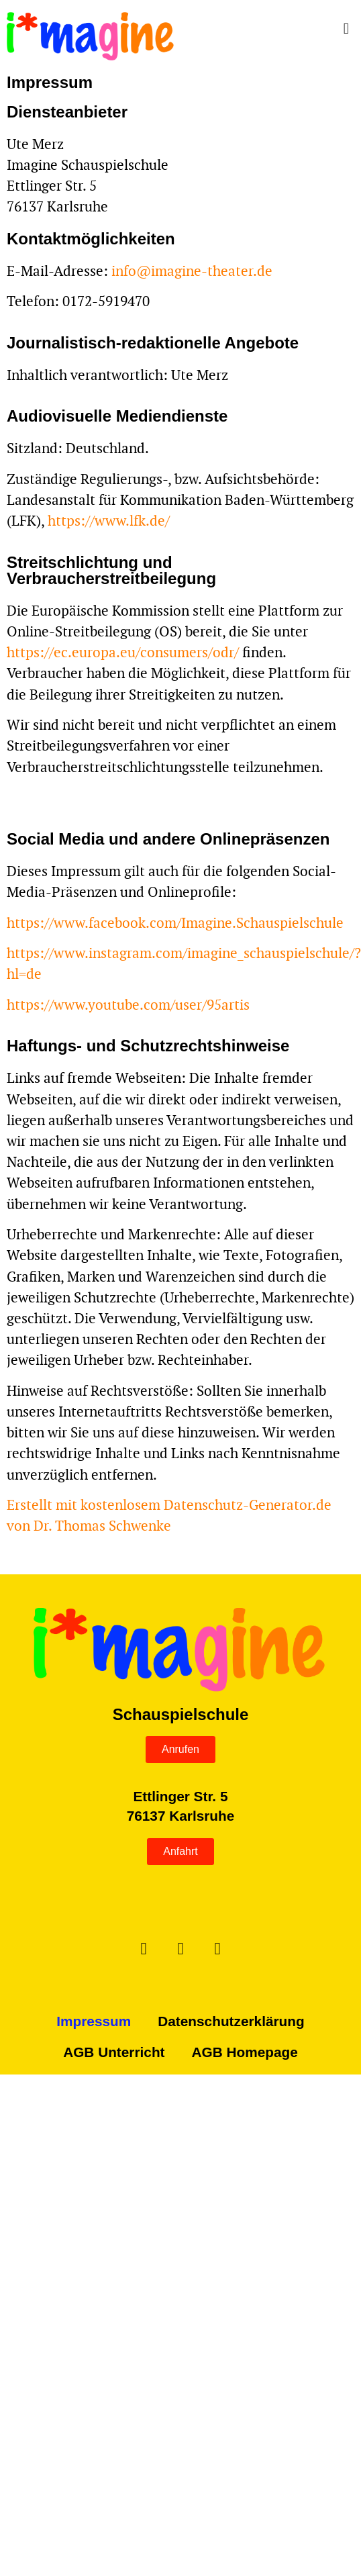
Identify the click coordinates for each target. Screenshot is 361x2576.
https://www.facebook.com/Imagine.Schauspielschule (175, 923)
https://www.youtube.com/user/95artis (128, 1005)
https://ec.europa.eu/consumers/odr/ (123, 652)
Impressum (93, 2021)
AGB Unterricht (113, 2052)
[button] (278, 28)
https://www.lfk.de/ (109, 521)
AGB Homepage (245, 2052)
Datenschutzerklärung (231, 2021)
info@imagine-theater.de (191, 271)
